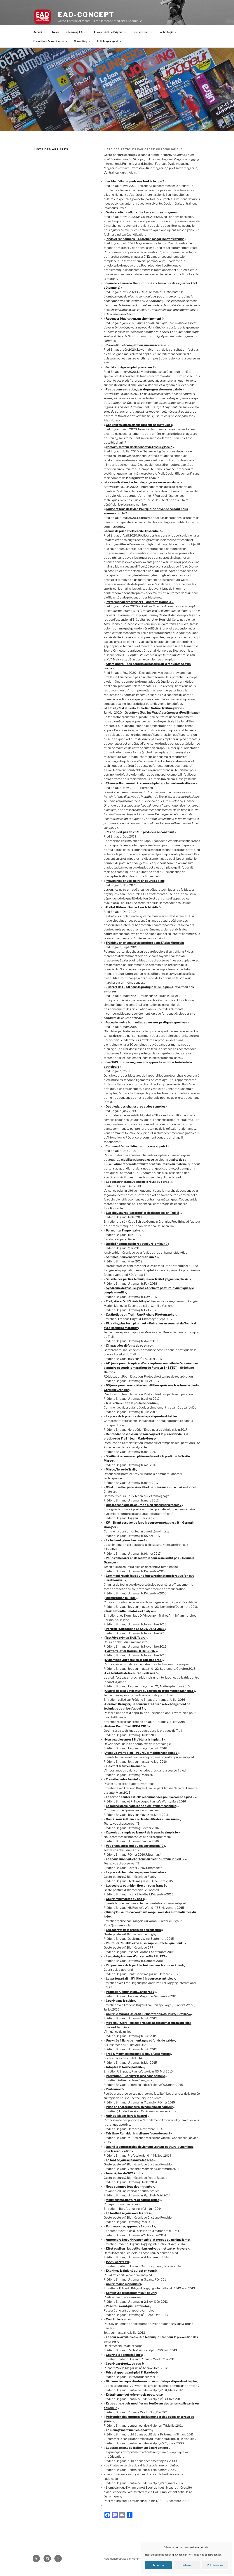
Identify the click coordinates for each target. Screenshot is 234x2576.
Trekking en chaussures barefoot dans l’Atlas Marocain (145, 951)
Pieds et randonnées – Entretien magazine (145, 247)
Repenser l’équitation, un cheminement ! (134, 327)
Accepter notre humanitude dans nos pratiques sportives (146, 1031)
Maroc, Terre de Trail (120, 1478)
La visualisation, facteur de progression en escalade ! (143, 491)
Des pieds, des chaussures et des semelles (135, 1115)
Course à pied (143, 40)
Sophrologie (168, 40)
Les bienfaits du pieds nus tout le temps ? (135, 190)
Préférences (215, 2565)
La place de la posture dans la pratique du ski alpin (141, 1425)
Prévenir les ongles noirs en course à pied (135, 889)
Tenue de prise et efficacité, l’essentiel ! (133, 539)
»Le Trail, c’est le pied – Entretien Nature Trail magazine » (144, 716)
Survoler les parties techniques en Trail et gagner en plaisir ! (147, 1287)
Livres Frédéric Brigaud (110, 40)
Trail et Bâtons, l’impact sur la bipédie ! (133, 916)
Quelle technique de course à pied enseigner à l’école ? (143, 1513)
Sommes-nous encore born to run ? (131, 1265)
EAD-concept (86, 15)
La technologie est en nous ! (125, 1549)
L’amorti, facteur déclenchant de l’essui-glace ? (139, 455)
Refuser (187, 2565)
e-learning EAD (77, 40)
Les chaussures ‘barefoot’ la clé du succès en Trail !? (142, 1221)
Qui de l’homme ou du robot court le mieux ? (137, 1252)
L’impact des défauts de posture (128, 1354)
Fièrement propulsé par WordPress (124, 2567)
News (55, 40)
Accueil (39, 40)
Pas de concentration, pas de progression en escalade (144, 398)
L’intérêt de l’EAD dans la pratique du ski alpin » (139, 995)
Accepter (158, 2565)
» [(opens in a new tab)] (140, 610)
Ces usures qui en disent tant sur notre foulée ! (139, 433)
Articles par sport (109, 49)
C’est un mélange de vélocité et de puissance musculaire (145, 1495)
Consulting (82, 49)
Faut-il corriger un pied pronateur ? (130, 376)
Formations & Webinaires (50, 49)
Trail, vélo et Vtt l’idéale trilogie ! (128, 1310)
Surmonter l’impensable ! (123, 1239)
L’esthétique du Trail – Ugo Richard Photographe (140, 1323)
